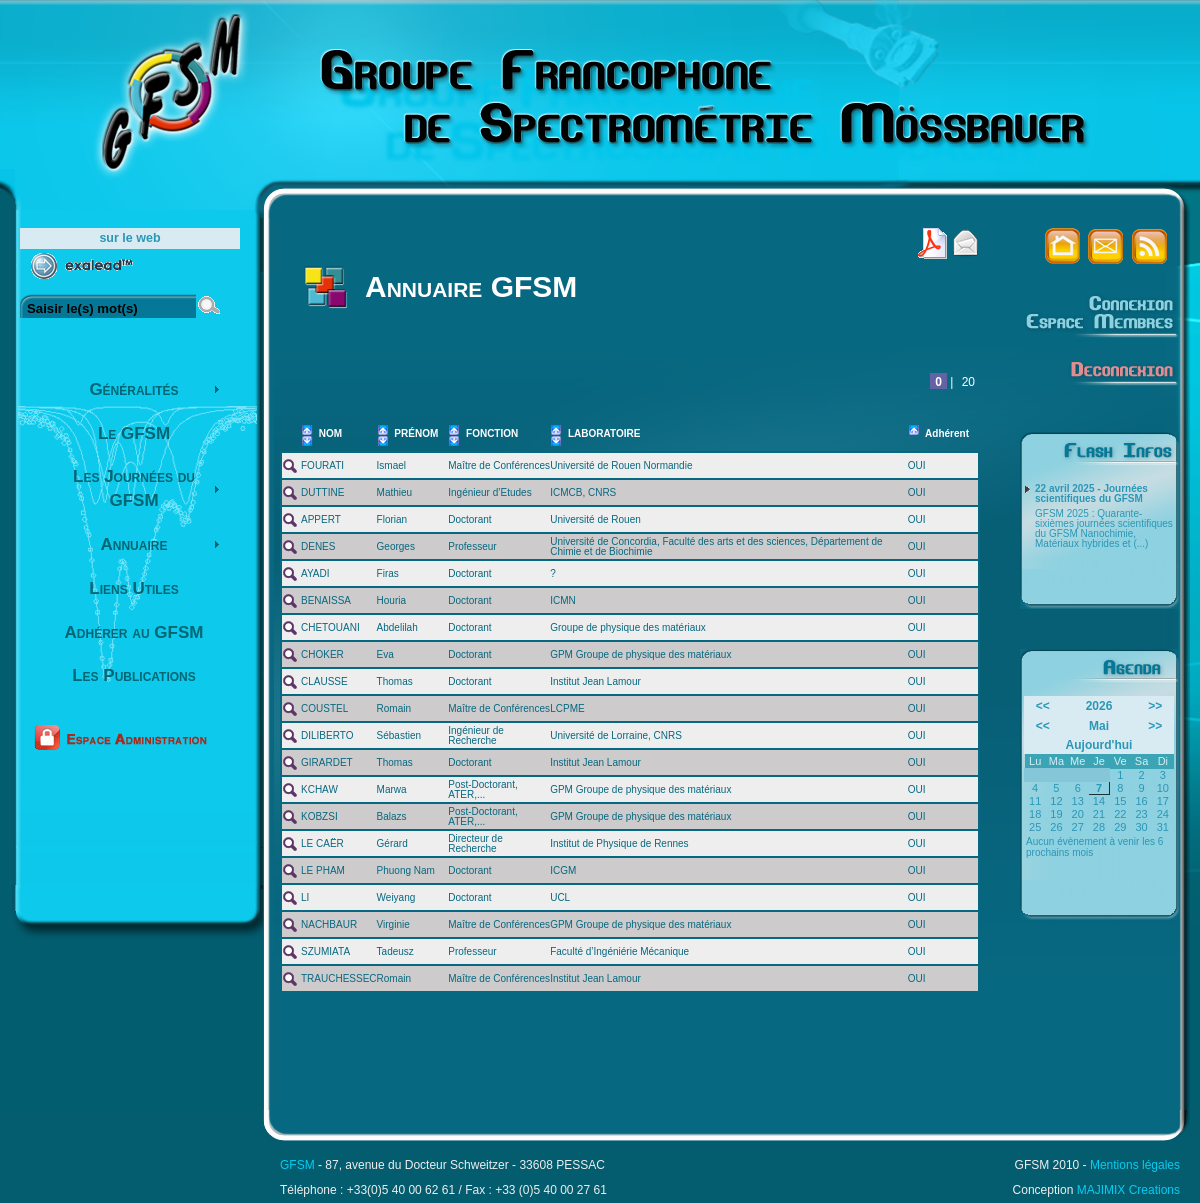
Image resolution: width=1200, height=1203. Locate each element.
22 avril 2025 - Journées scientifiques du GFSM (1091, 494)
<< (1043, 706)
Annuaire (134, 544)
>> (1155, 706)
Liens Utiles (133, 588)
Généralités (133, 389)
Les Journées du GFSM (134, 488)
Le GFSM (134, 433)
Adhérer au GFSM (134, 632)
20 (968, 382)
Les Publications (134, 675)
